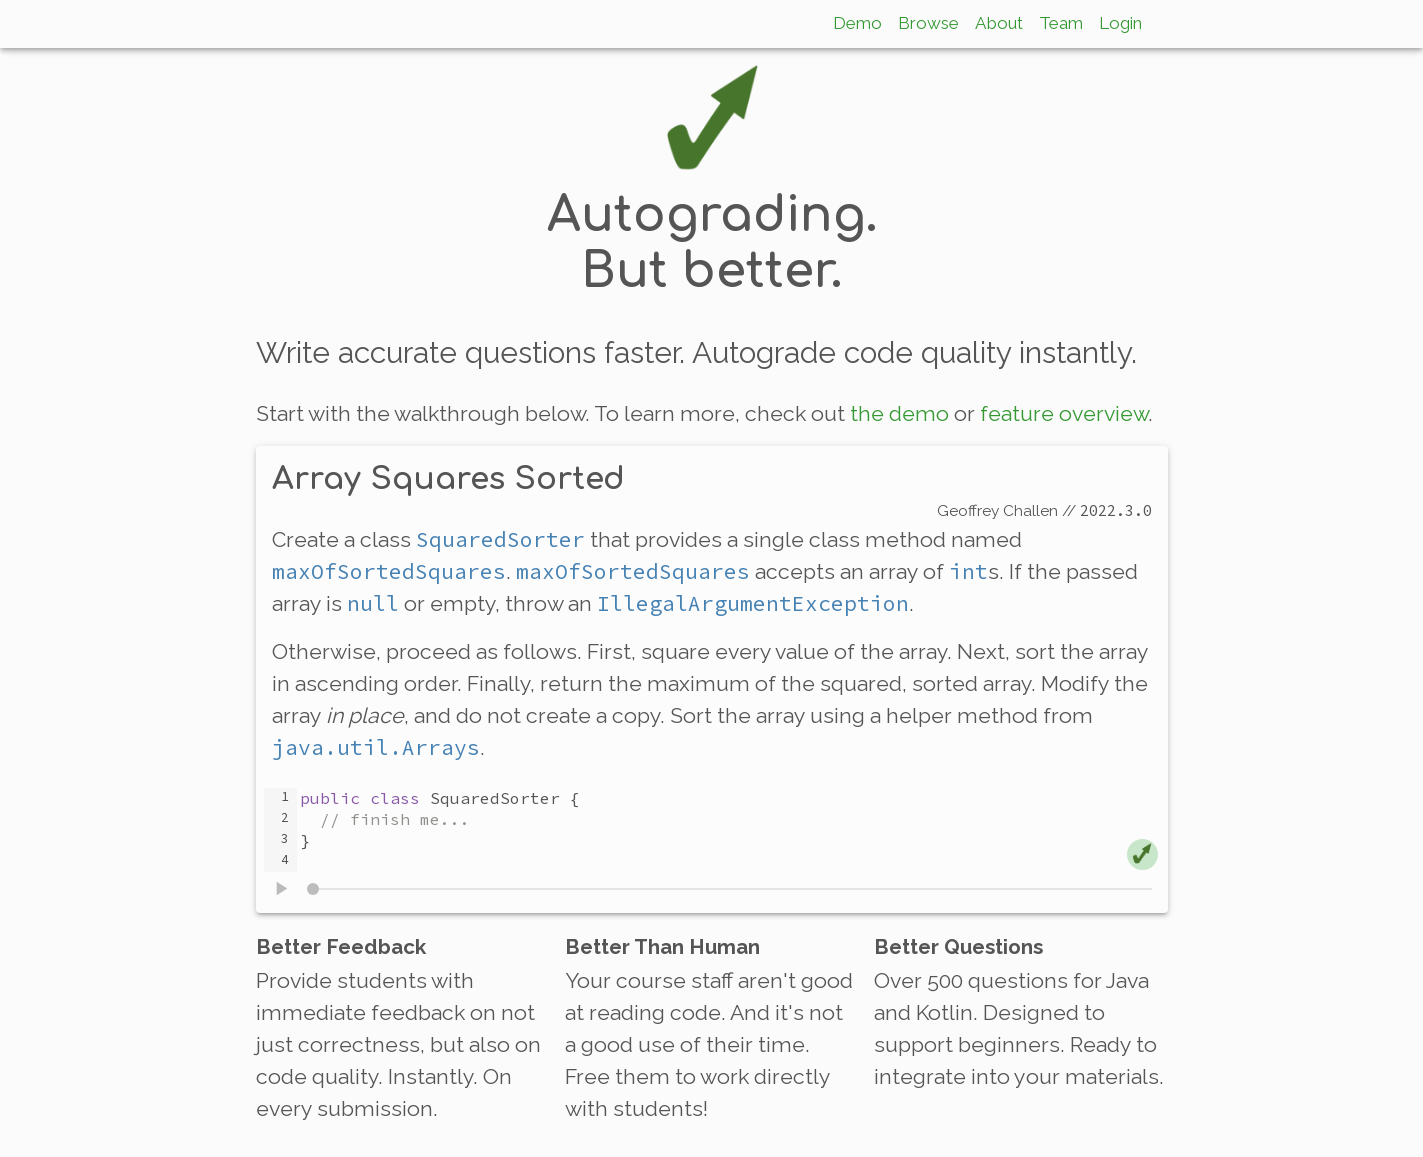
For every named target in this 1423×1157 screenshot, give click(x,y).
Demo (857, 23)
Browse (928, 23)
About (999, 23)
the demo (899, 413)
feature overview (1064, 413)
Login (1120, 23)
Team (1061, 23)
